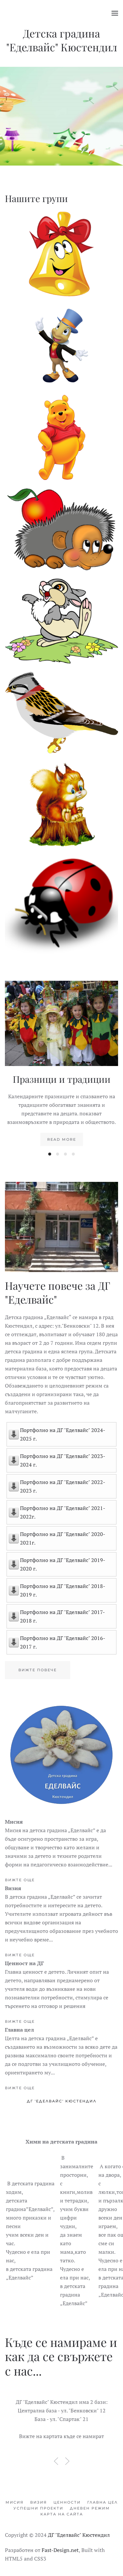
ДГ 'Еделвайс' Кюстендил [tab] (61, 2101)
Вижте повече (37, 1670)
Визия (38, 2502)
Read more (61, 1139)
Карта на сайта (61, 2514)
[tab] (49, 1154)
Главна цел (102, 2502)
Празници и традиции (62, 1079)
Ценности (67, 2502)
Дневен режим (90, 2508)
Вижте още (20, 1880)
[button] (115, 13)
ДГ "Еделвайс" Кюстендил (79, 2534)
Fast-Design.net (60, 2550)
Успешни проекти (38, 2508)
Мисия (15, 2502)
